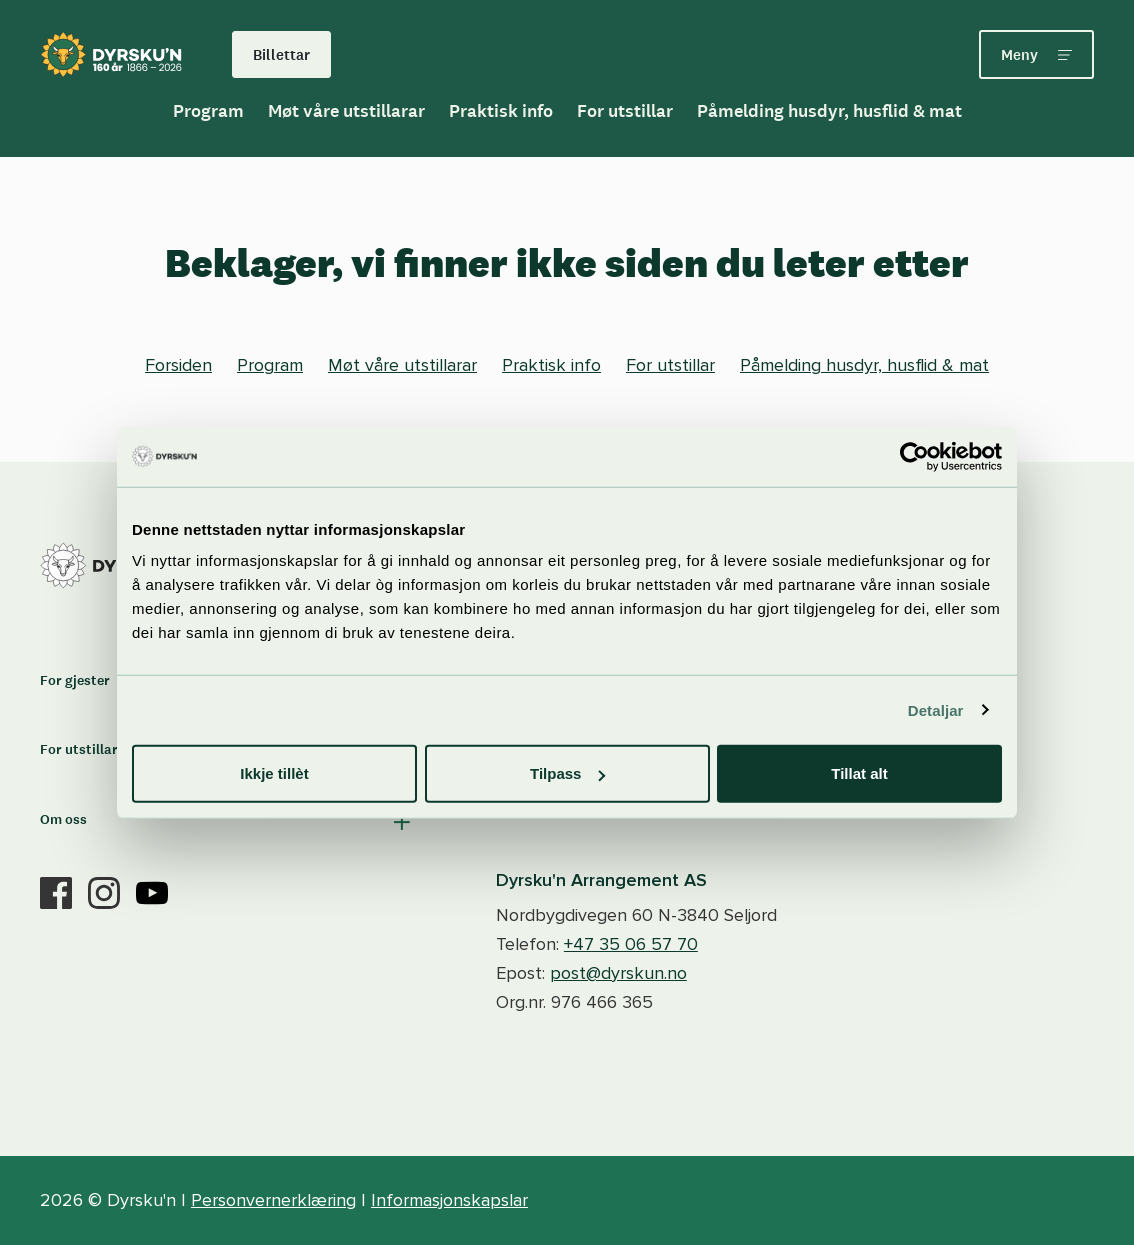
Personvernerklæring (273, 1200)
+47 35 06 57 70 (631, 944)
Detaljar (936, 709)
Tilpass (567, 773)
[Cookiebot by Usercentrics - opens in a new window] (914, 456)
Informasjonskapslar (449, 1200)
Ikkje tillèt (274, 773)
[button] (227, 822)
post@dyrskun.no (618, 973)
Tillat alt (859, 773)
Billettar (281, 54)
